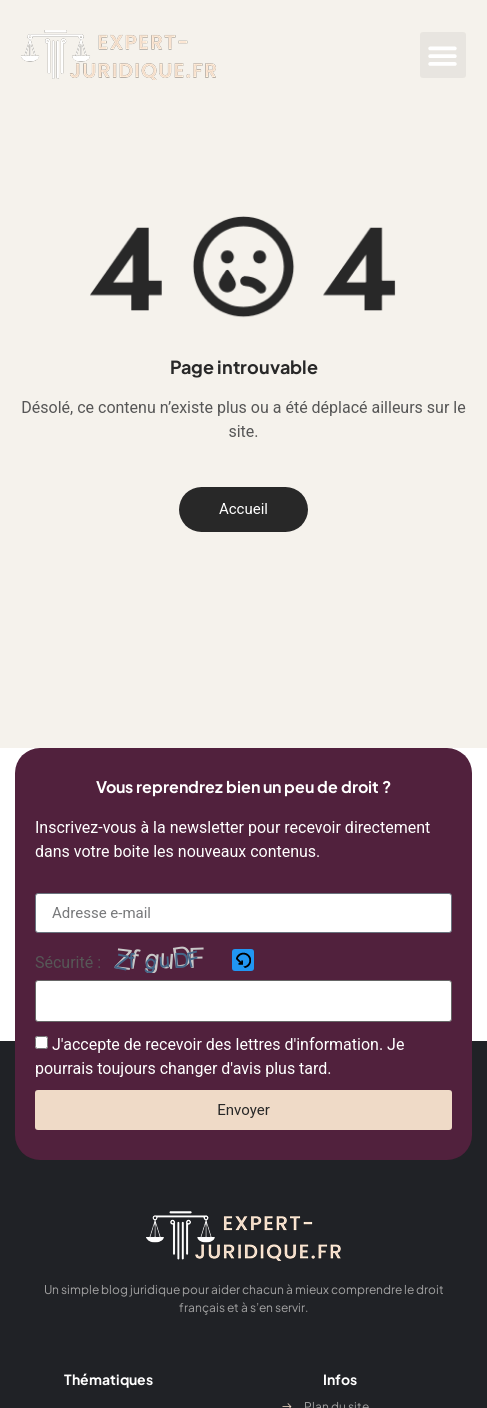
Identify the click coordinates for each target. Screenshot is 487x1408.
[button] (443, 55)
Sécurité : (68, 963)
